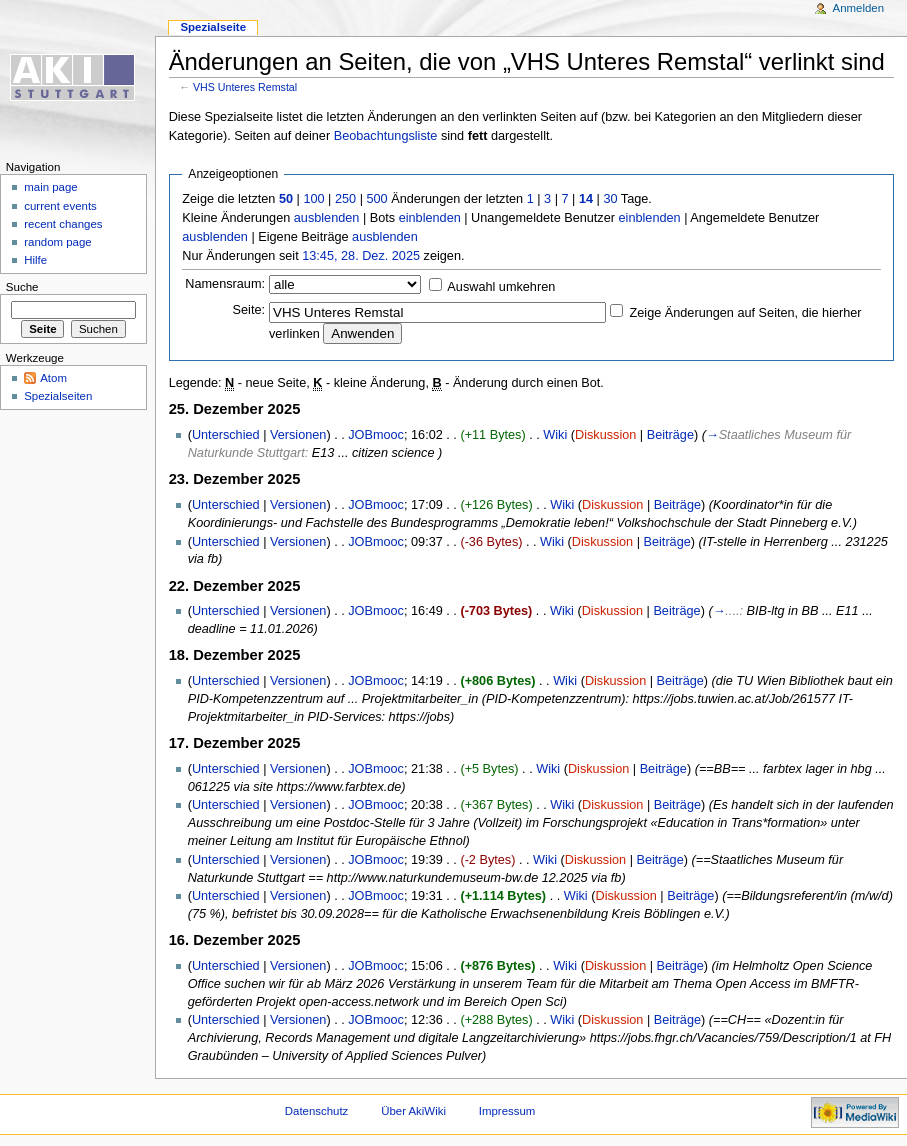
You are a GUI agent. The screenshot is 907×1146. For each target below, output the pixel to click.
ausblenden (327, 218)
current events (60, 206)
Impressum (507, 1111)
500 (376, 199)
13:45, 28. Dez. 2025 (361, 256)
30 (610, 199)
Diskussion (605, 435)
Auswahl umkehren (501, 287)
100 (313, 199)
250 (345, 199)
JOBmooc (376, 435)
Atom (53, 378)
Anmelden (859, 8)
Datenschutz (317, 1111)
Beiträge (670, 435)
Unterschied (226, 435)
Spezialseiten (58, 396)
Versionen (298, 435)
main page (51, 187)
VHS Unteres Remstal (245, 87)
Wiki (555, 435)
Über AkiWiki (413, 1111)
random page (58, 242)
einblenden (430, 218)
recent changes (63, 224)
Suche (22, 287)
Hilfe (35, 260)
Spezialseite (213, 27)
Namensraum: (225, 284)
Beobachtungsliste (386, 136)
